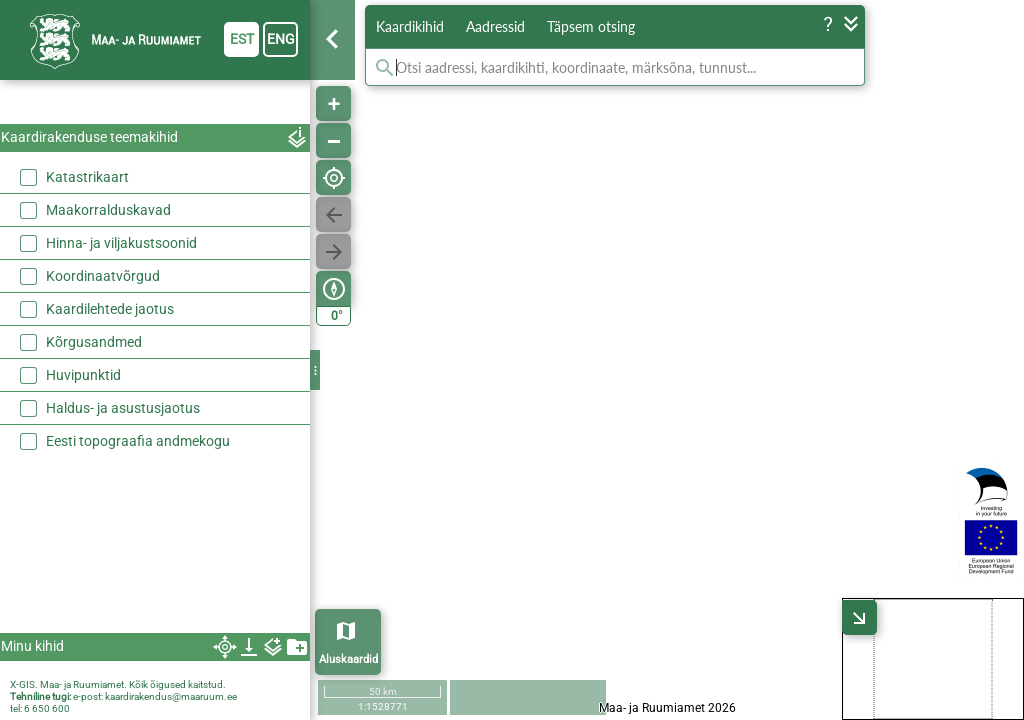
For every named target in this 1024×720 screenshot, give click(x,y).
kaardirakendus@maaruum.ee (171, 696)
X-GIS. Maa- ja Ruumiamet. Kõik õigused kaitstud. (118, 684)
